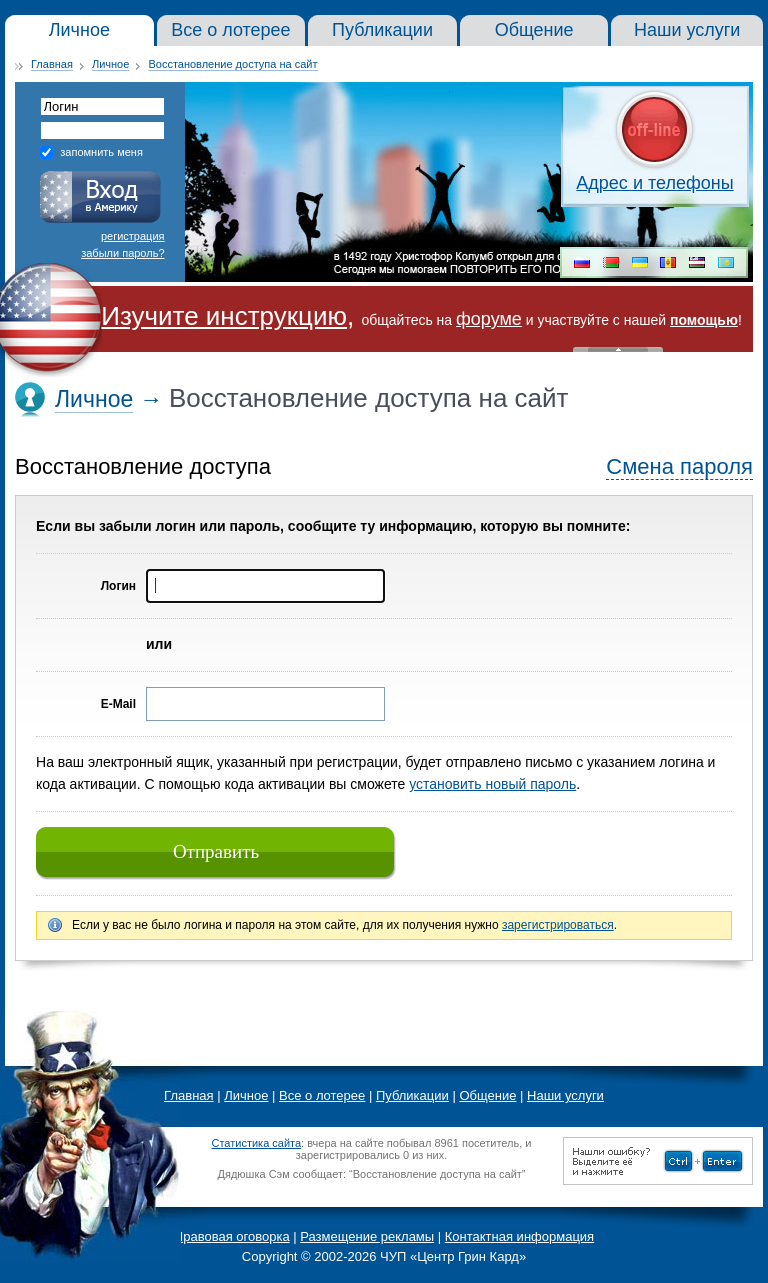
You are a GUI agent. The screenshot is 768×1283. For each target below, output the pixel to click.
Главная (52, 64)
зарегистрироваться (558, 925)
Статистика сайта (256, 1143)
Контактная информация (519, 1236)
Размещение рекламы (367, 1236)
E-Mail (118, 704)
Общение (487, 1095)
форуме (489, 319)
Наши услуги (565, 1095)
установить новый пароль (492, 784)
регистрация (133, 236)
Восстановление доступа (143, 466)
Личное (110, 64)
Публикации (412, 1095)
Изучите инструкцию (224, 316)
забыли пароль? (122, 253)
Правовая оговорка (232, 1236)
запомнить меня (101, 152)
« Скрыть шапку (618, 349)
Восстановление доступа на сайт (232, 64)
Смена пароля (679, 466)
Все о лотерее (322, 1095)
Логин (118, 586)
